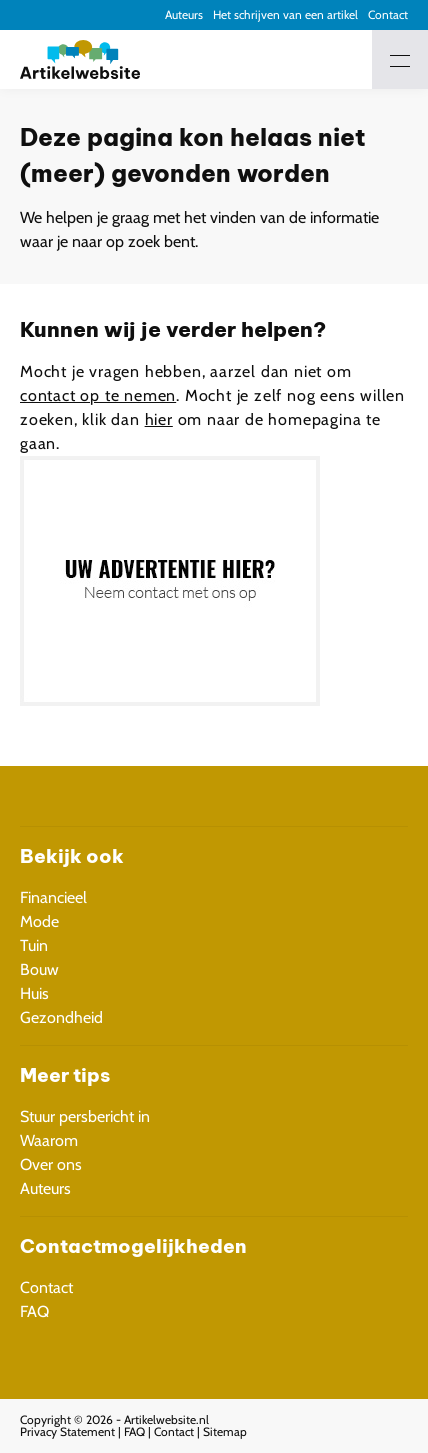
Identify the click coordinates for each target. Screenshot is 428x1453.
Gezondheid (61, 1017)
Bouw (39, 969)
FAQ (34, 1311)
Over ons (51, 1164)
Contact (388, 14)
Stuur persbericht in (85, 1116)
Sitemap (225, 1431)
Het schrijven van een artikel (285, 14)
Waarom (49, 1140)
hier (159, 419)
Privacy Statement (67, 1431)
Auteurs (184, 14)
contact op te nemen (98, 395)
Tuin (34, 945)
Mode (39, 921)
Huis (34, 993)
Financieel (53, 897)
